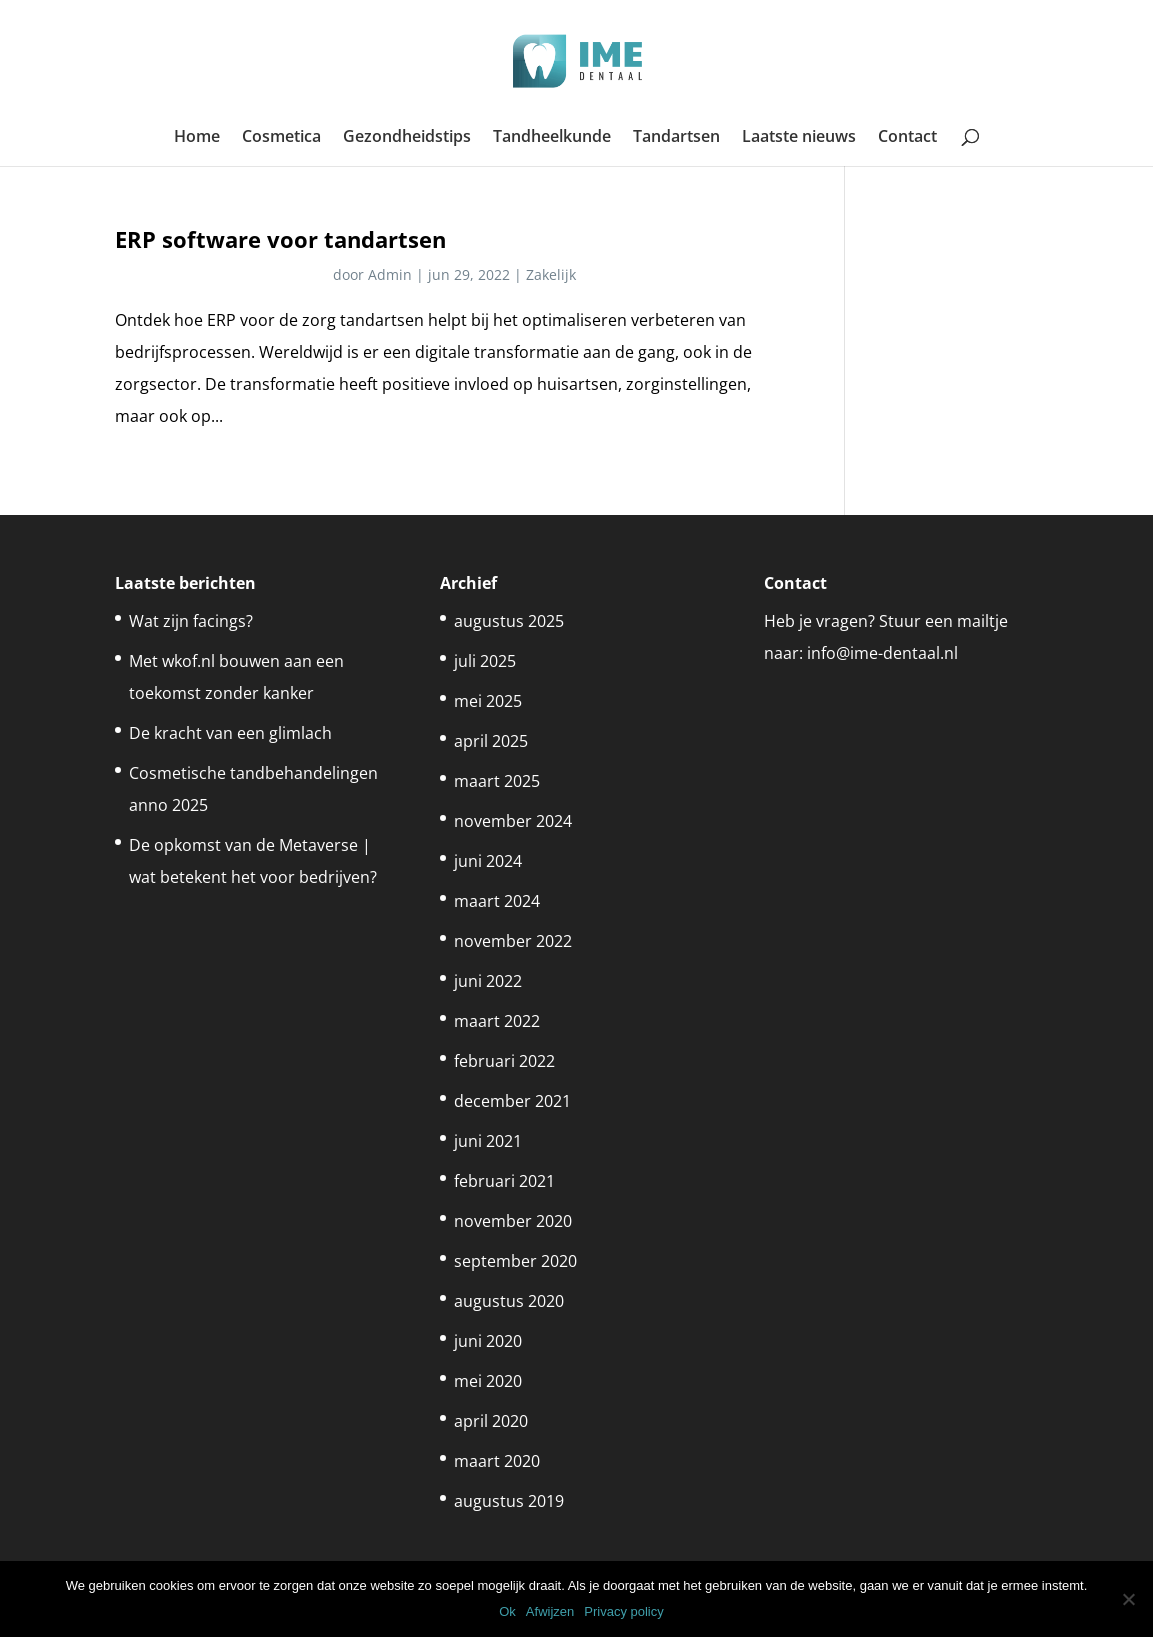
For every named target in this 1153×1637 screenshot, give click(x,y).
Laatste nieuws (799, 138)
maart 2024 (497, 901)
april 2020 (491, 1421)
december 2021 (512, 1101)
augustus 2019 (509, 1501)
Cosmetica (281, 138)
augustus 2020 (509, 1301)
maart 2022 (497, 1021)
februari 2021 (504, 1181)
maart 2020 (497, 1461)
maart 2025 (497, 781)
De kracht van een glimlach (230, 733)
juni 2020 (488, 1341)
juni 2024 (488, 861)
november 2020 (513, 1221)
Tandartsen (676, 138)
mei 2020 (488, 1381)
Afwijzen (550, 1611)
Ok (507, 1611)
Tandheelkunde (552, 138)
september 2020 (515, 1261)
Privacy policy (623, 1611)
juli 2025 (485, 661)
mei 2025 (488, 701)
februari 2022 (504, 1061)
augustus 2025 (509, 621)
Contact (907, 138)
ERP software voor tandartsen (280, 239)
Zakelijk (551, 274)
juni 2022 (488, 981)
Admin (390, 274)
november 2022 (513, 941)
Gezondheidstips (407, 138)
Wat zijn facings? (191, 621)
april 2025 (491, 741)
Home (197, 138)
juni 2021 (488, 1141)
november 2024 (513, 821)
